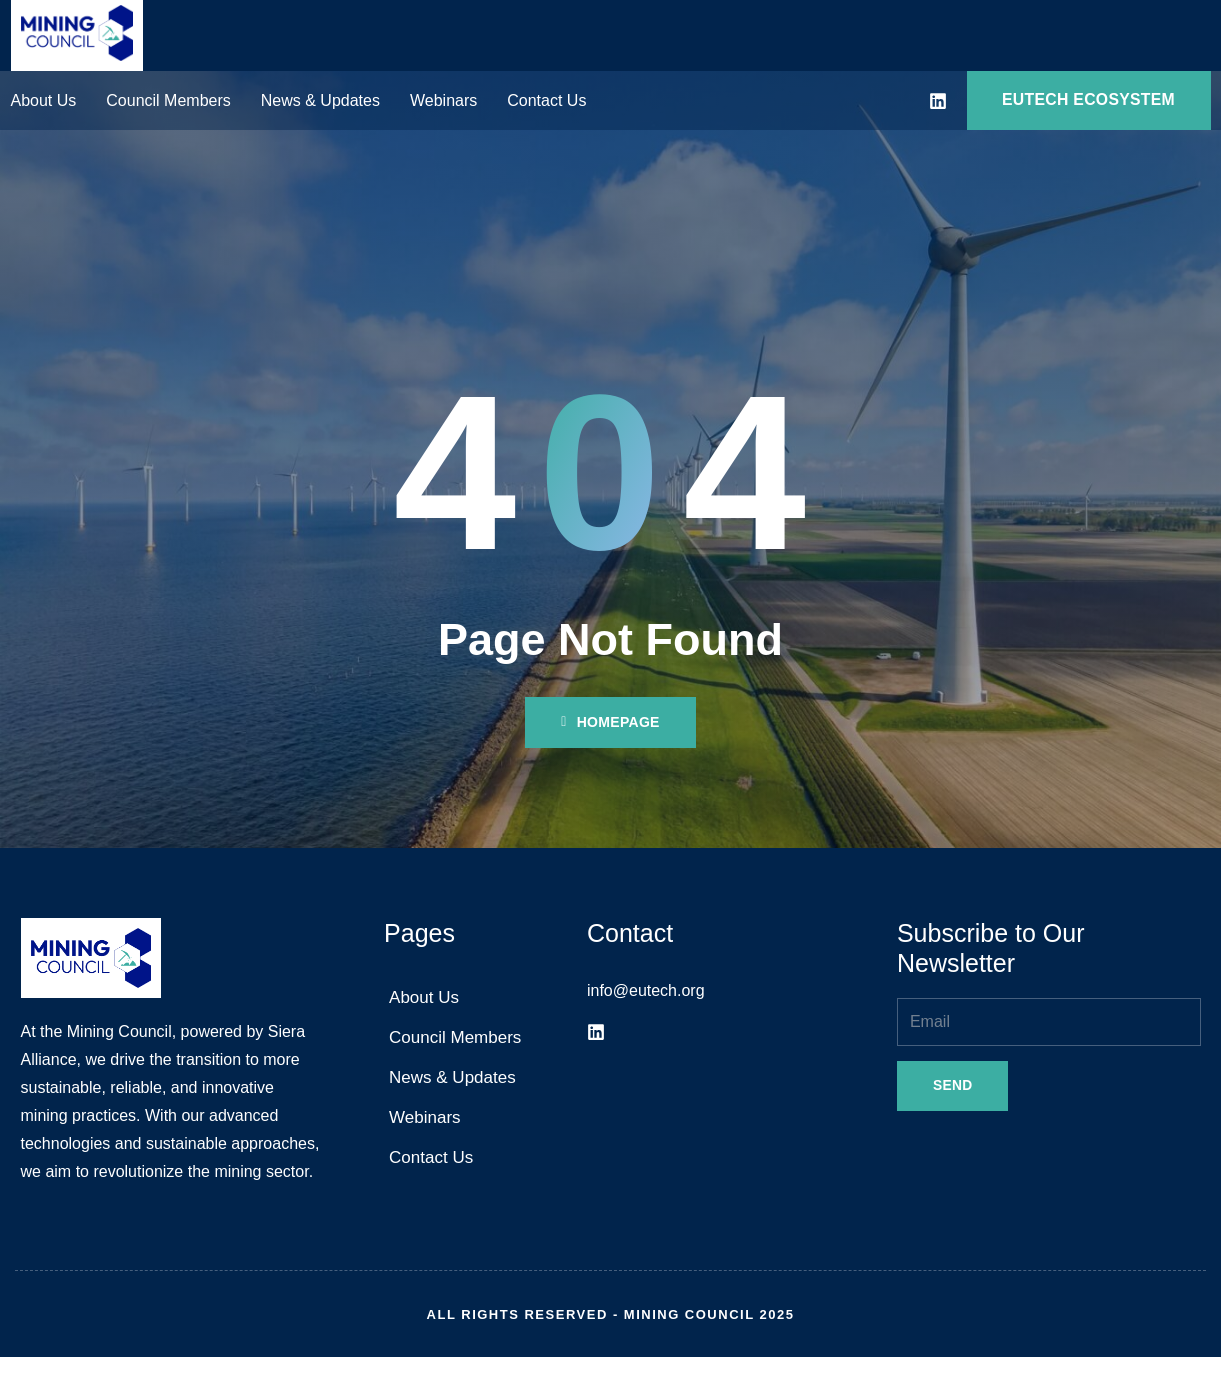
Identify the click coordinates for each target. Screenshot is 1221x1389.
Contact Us (546, 101)
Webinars (443, 101)
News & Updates (320, 101)
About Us (44, 101)
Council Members (168, 101)
